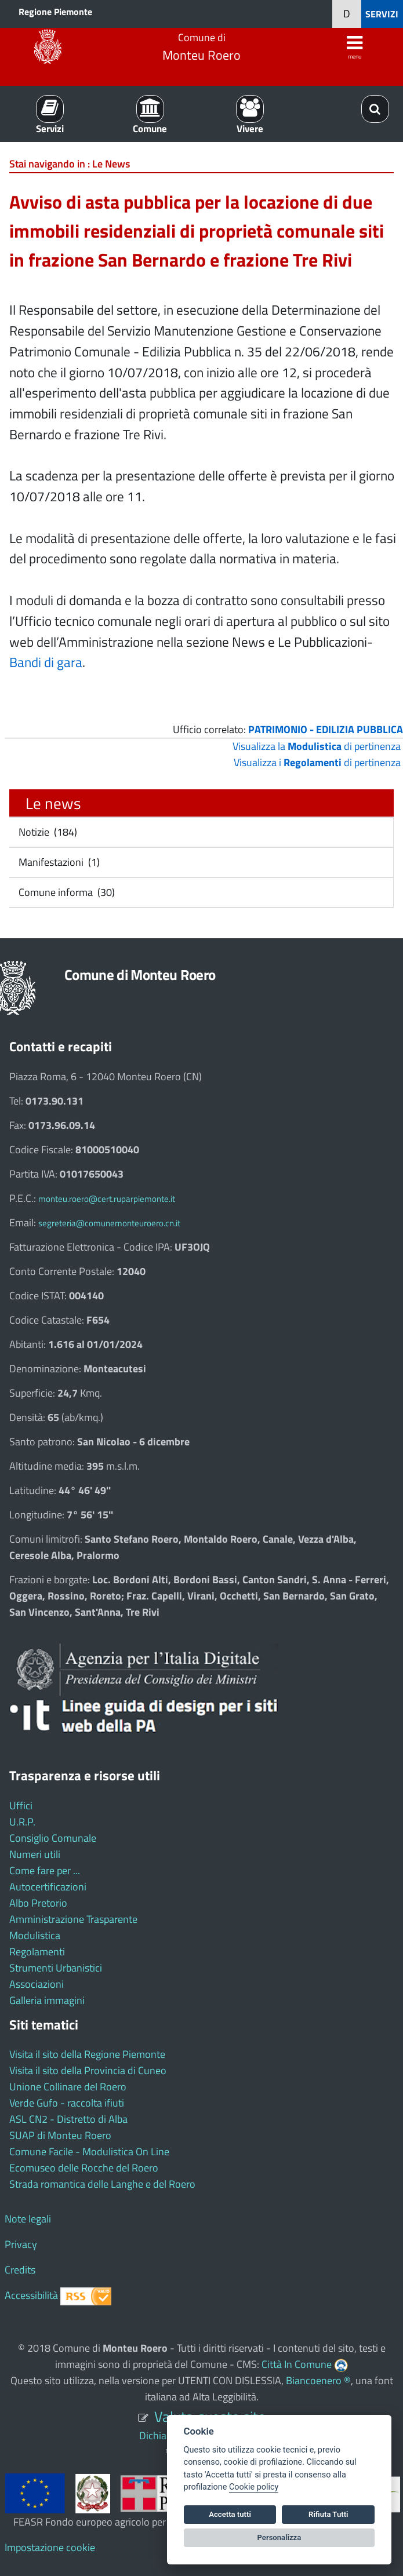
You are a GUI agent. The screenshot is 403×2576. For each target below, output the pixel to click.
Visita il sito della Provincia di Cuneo (87, 2070)
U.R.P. (22, 1822)
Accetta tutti (230, 2514)
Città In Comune (297, 2364)
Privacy (21, 2244)
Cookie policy (253, 2487)
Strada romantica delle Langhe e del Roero (102, 2184)
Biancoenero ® (318, 2380)
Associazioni (36, 1984)
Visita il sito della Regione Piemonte (87, 2054)
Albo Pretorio (38, 1903)
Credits (20, 2270)
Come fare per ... (44, 1870)
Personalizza (279, 2537)
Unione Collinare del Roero (67, 2086)
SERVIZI (381, 14)
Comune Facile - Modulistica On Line (89, 2151)
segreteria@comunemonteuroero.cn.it (109, 1223)
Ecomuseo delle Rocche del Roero (83, 2168)
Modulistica (34, 1935)
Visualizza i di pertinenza (317, 762)
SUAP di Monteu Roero (60, 2135)
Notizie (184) (46, 832)
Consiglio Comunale (52, 1838)
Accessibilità (31, 2295)
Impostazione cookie (50, 2547)
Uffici (20, 1805)
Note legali (28, 2219)
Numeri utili (34, 1854)
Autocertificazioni (47, 1886)
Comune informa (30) (65, 892)
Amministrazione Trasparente (73, 1919)
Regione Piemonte (55, 12)
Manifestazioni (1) (58, 862)
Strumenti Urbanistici (55, 1968)
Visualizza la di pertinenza (317, 746)
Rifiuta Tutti (328, 2514)
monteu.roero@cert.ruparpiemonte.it (106, 1198)
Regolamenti (37, 1951)
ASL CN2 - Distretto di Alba (68, 2119)
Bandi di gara (45, 662)
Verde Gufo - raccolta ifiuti (66, 2103)
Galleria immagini (47, 2000)
